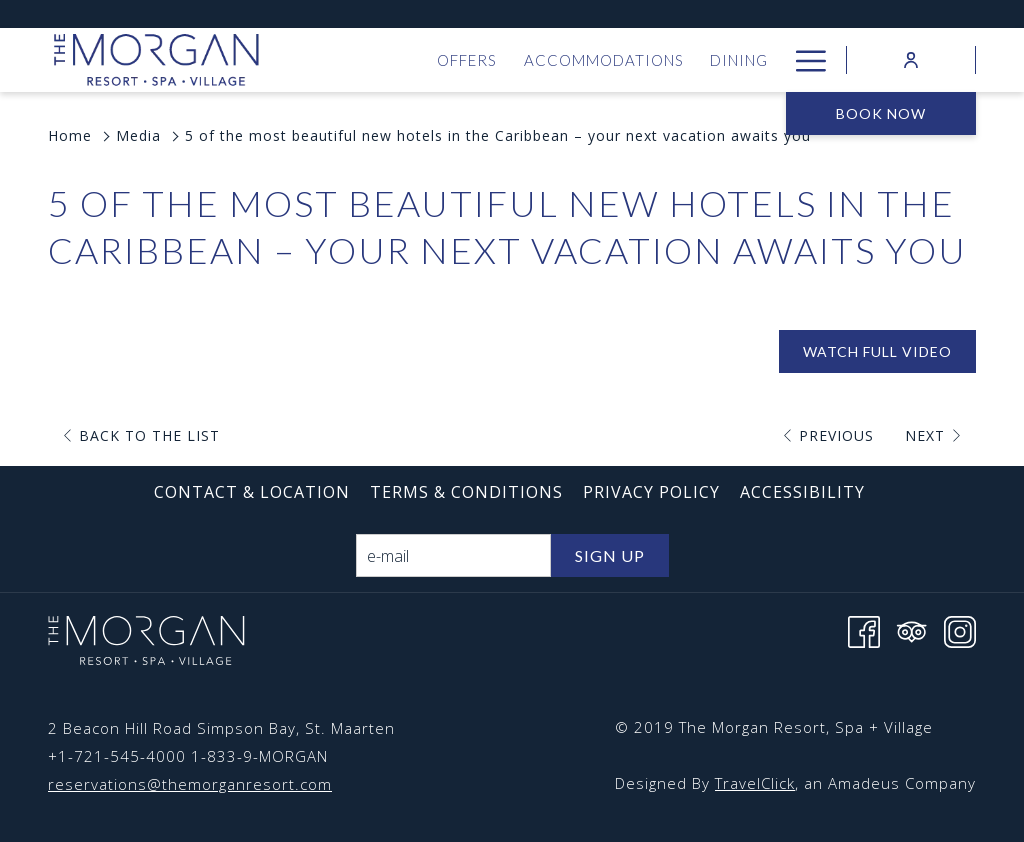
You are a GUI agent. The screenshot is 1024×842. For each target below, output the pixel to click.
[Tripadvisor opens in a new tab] (912, 630)
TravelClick (755, 783)
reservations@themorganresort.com (190, 784)
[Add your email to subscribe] (453, 555)
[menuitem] (467, 60)
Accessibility (802, 492)
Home (70, 135)
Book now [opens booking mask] (881, 113)
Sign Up (610, 555)
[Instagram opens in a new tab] (960, 630)
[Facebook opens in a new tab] (864, 630)
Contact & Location (252, 492)
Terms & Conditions (466, 492)
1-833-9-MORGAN (259, 756)
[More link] (803, 60)
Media (138, 135)
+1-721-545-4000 (117, 756)
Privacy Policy (651, 492)
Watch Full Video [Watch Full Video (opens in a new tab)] (877, 351)
